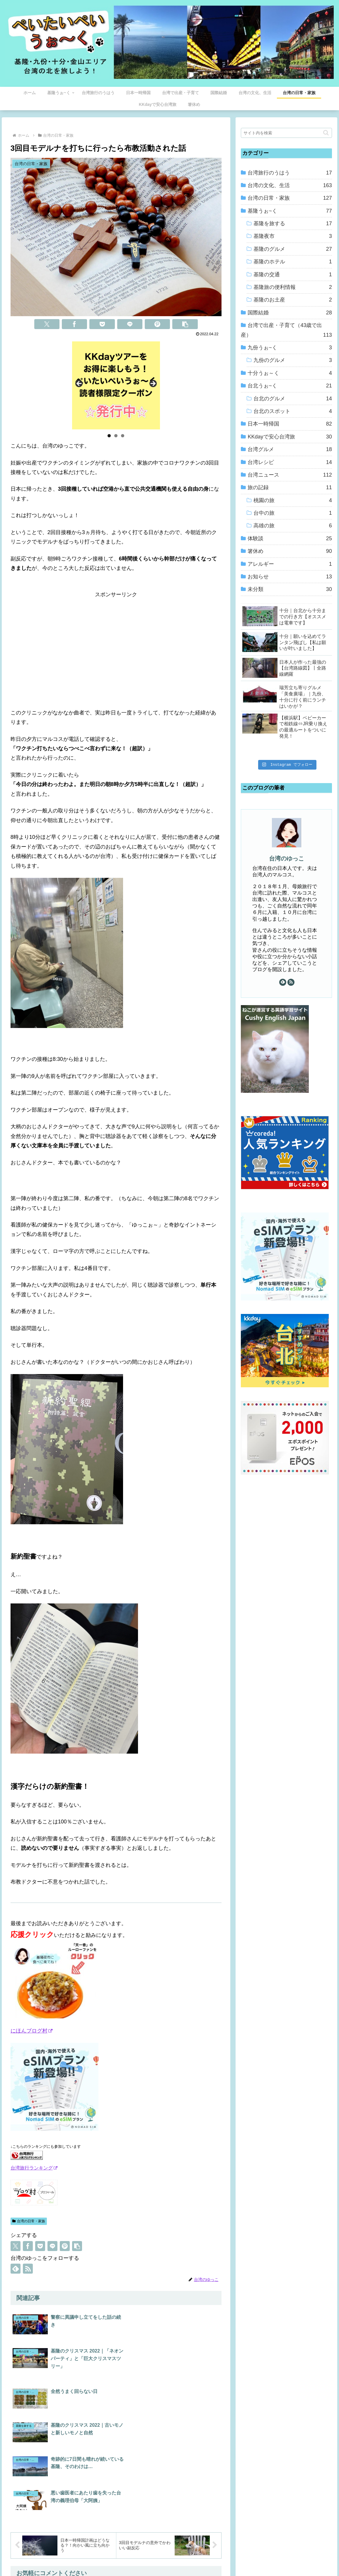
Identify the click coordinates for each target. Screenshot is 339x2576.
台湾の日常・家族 (28, 2221)
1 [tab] (109, 435)
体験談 (290, 538)
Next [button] (152, 384)
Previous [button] (79, 384)
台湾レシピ (290, 462)
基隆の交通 (292, 274)
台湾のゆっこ (286, 858)
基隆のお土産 (292, 299)
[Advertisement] (116, 640)
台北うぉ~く (290, 385)
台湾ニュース (290, 475)
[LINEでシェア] (129, 324)
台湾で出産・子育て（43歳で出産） (286, 331)
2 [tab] (115, 435)
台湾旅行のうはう (290, 172)
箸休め (290, 551)
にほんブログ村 (31, 2031)
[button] (184, 324)
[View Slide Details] (116, 385)
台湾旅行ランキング (34, 2167)
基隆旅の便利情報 (292, 287)
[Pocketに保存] (102, 324)
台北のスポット (292, 411)
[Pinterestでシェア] (157, 324)
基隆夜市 (292, 236)
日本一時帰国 (290, 424)
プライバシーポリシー (178, 2557)
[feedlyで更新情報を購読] (16, 2269)
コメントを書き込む (116, 2494)
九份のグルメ (292, 360)
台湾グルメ (290, 449)
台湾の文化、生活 (290, 185)
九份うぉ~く (290, 347)
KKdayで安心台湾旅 (290, 436)
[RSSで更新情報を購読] (28, 2269)
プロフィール (139, 2557)
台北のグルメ (292, 398)
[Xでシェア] (46, 324)
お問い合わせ (217, 2557)
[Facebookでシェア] (74, 324)
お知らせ (290, 576)
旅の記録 (290, 487)
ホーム (115, 2557)
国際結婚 (290, 312)
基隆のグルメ (292, 249)
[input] (286, 133)
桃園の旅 (292, 500)
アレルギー (290, 564)
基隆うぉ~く (290, 211)
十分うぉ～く (290, 373)
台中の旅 (292, 513)
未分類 (290, 589)
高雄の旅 (292, 525)
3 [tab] (122, 435)
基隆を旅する (292, 223)
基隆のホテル (292, 261)
